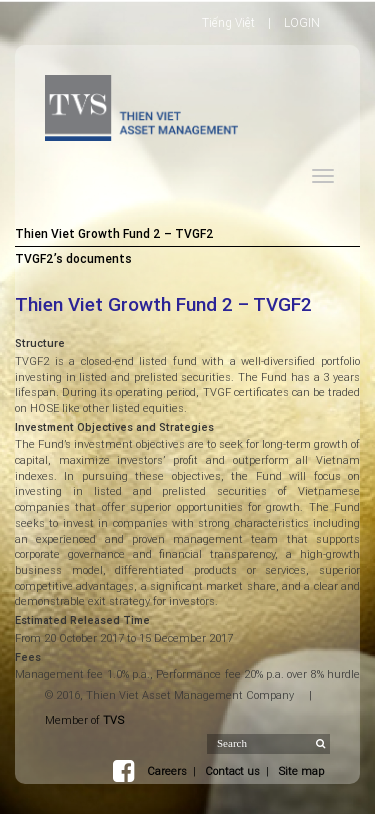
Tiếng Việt (228, 22)
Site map (301, 771)
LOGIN (302, 22)
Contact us (232, 771)
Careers (167, 771)
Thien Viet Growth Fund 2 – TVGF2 (114, 233)
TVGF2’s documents (73, 258)
